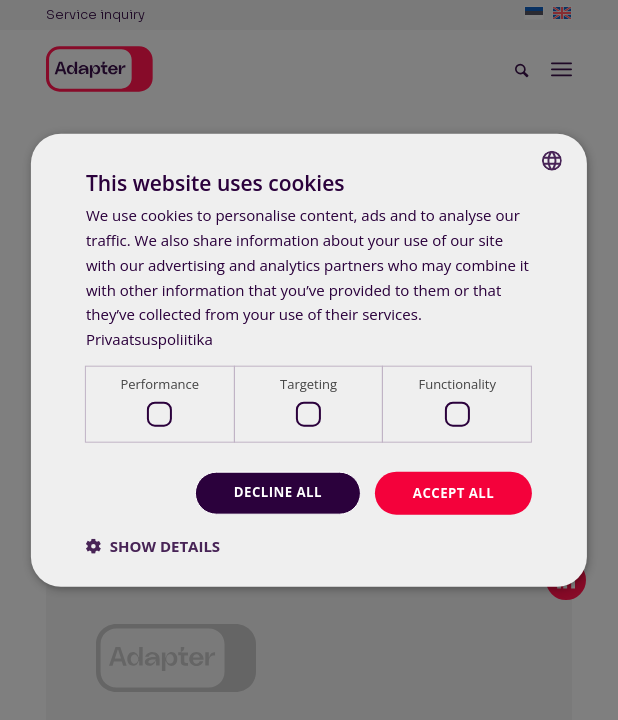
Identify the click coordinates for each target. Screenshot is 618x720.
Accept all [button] (451, 492)
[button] (153, 546)
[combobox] (552, 160)
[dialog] (309, 360)
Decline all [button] (271, 492)
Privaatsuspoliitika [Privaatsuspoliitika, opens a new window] (149, 338)
